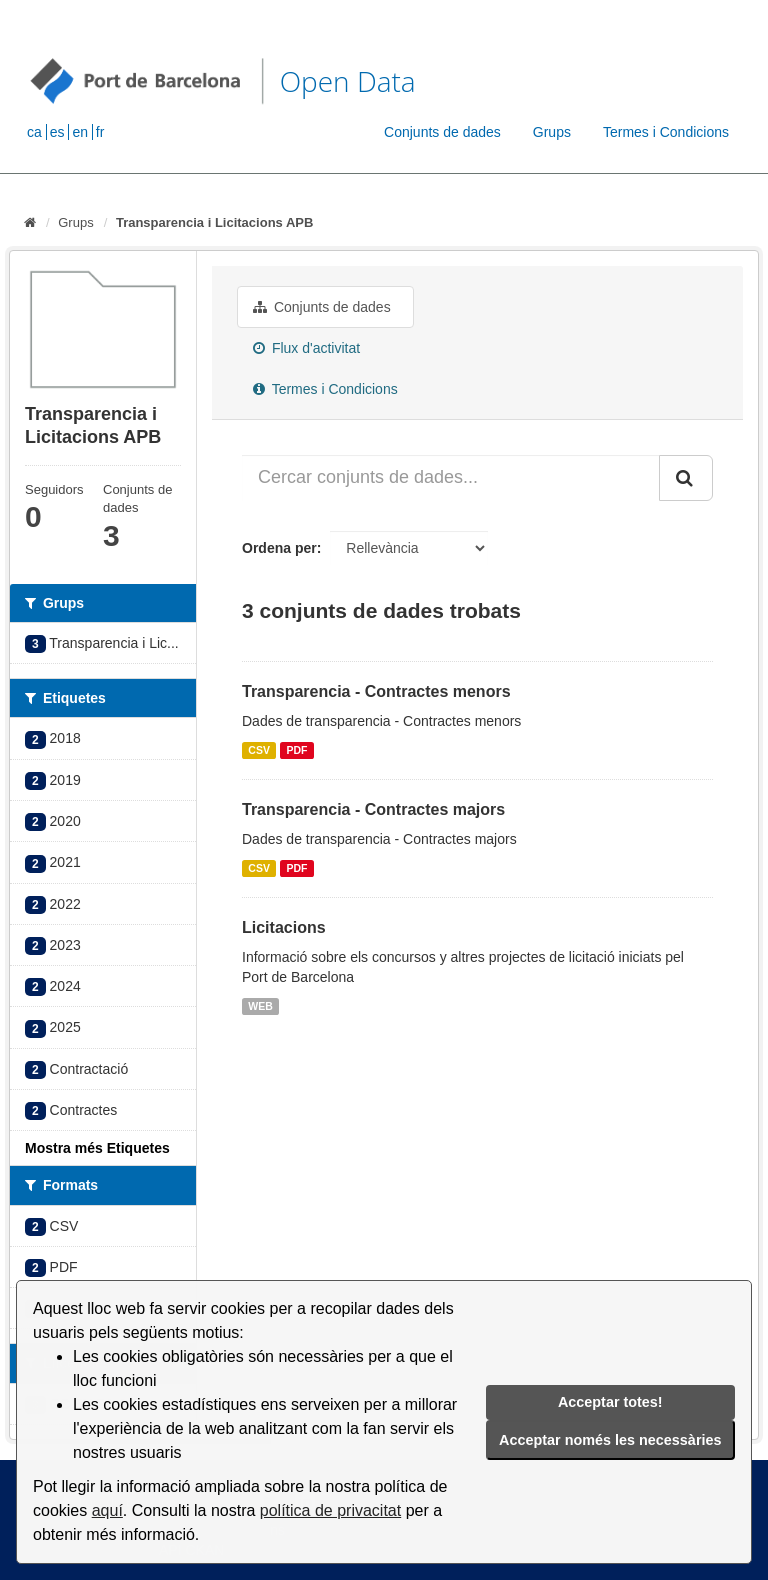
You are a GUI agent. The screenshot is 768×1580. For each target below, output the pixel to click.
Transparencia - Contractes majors (373, 809)
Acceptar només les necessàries (610, 1440)
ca (34, 132)
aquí (107, 1510)
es (57, 132)
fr (100, 132)
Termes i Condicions (666, 132)
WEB (260, 1006)
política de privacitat (330, 1510)
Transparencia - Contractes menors (376, 691)
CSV (259, 750)
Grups (552, 132)
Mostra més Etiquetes (97, 1148)
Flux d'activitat (306, 348)
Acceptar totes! (610, 1402)
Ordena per (279, 548)
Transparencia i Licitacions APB (214, 222)
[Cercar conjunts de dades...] (451, 478)
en (80, 132)
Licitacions (284, 927)
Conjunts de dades (442, 132)
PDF (296, 750)
